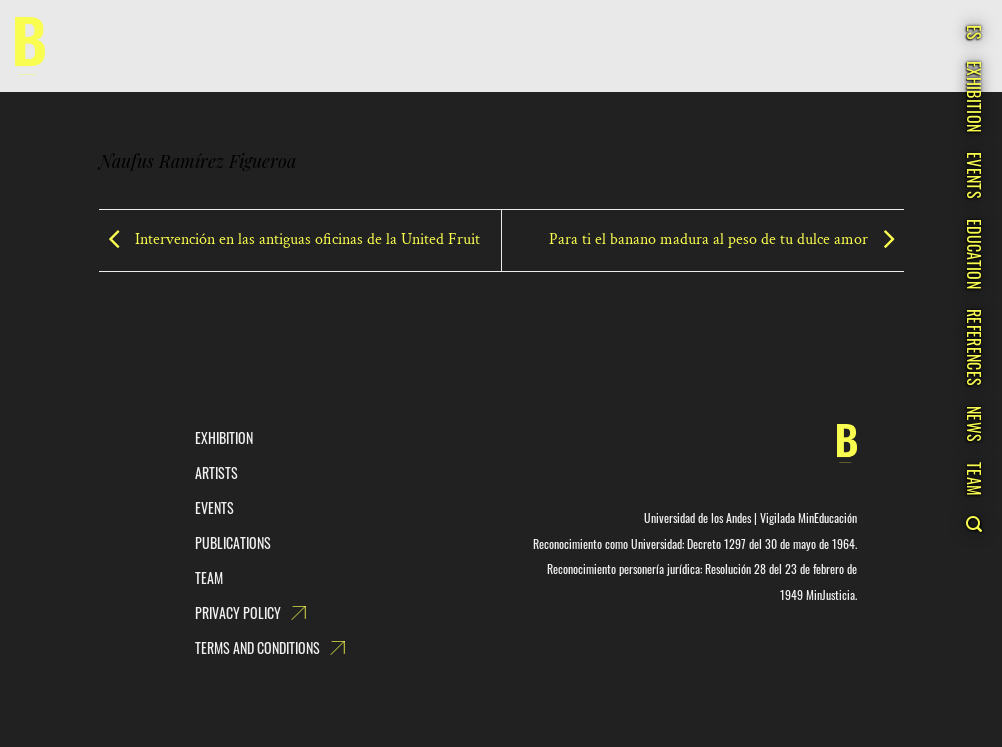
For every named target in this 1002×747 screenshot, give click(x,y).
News (974, 424)
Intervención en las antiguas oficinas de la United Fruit (289, 239)
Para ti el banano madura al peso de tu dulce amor (726, 239)
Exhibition (974, 96)
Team (974, 479)
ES (974, 33)
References (974, 347)
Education (974, 254)
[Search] (973, 524)
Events (974, 175)
